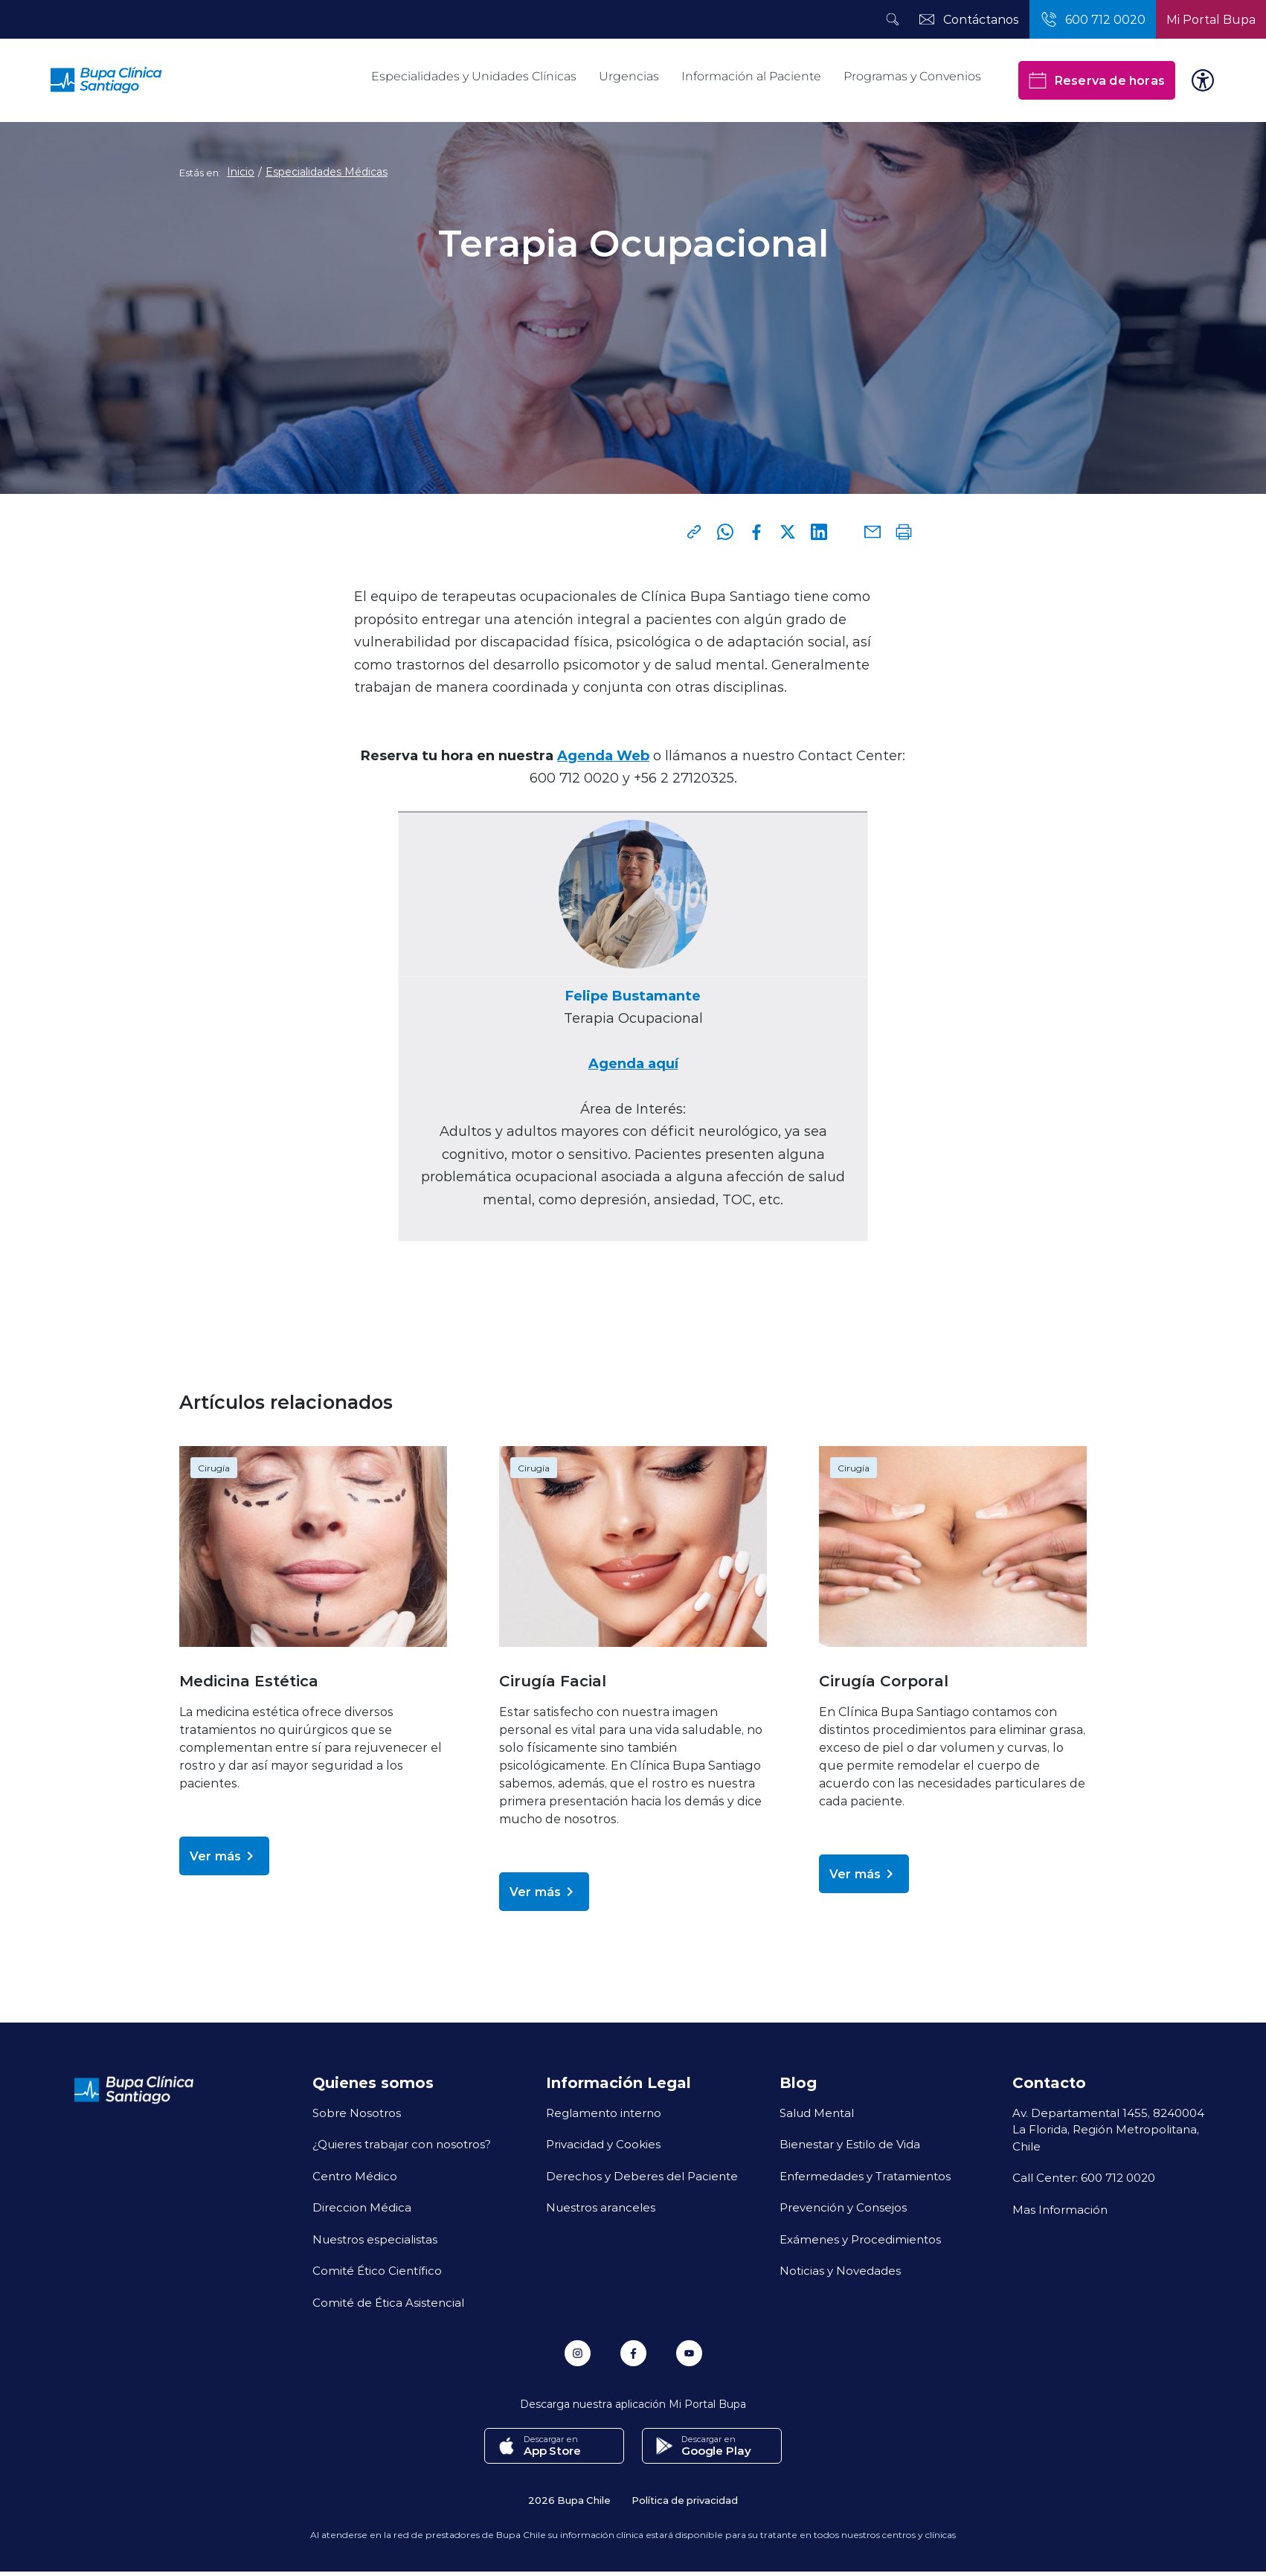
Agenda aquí (633, 1063)
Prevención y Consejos (843, 2207)
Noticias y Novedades (840, 2270)
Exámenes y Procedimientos (860, 2239)
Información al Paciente (751, 76)
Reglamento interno (603, 2112)
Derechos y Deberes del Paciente (642, 2175)
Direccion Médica (361, 2207)
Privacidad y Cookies (603, 2143)
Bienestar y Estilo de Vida (850, 2143)
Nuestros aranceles (600, 2207)
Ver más (224, 1856)
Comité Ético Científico (377, 2270)
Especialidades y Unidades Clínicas (473, 76)
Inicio (240, 172)
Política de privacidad (685, 2499)
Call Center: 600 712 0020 (1083, 2177)
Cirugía (214, 1468)
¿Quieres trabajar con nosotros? (401, 2143)
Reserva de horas (1097, 80)
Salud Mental (817, 2112)
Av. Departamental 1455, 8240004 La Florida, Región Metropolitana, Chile (1108, 2129)
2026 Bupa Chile (569, 2499)
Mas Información (1060, 2209)
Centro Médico (354, 2175)
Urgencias (629, 76)
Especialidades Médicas (327, 172)
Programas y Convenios (912, 76)
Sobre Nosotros (356, 2112)
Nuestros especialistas (374, 2239)
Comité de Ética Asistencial (388, 2302)
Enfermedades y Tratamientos (865, 2175)
